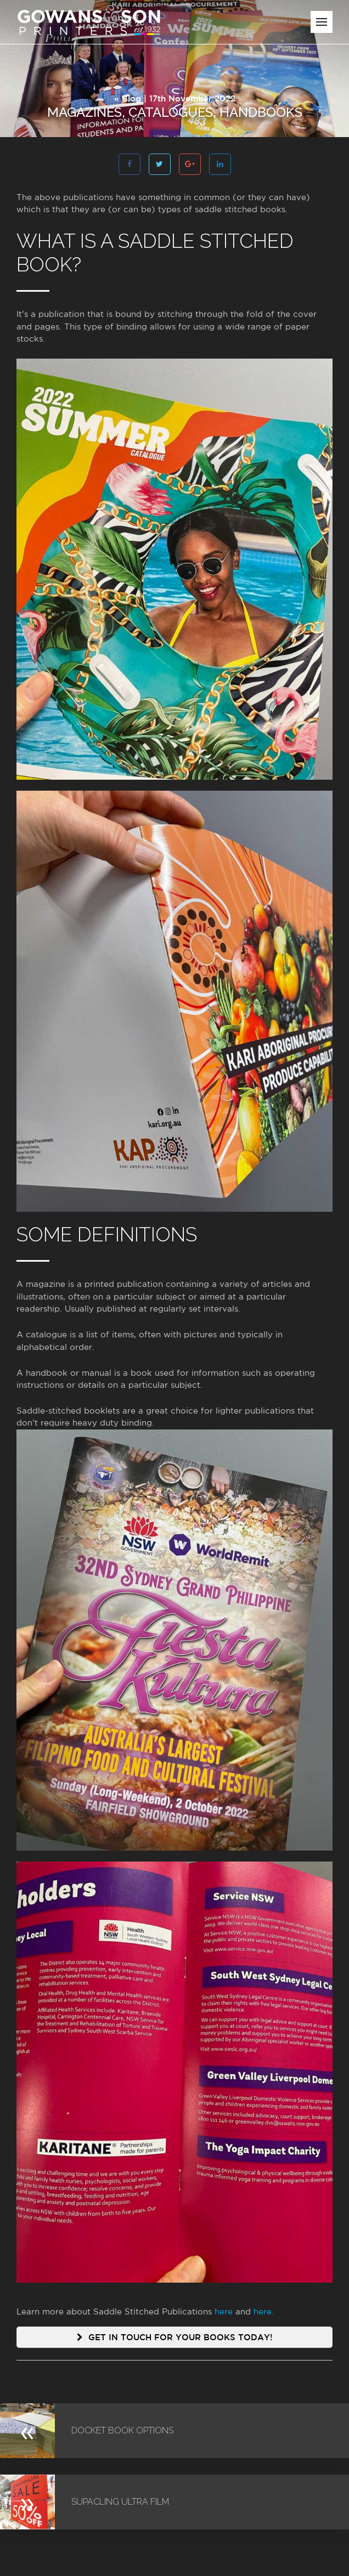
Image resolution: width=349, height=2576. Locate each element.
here (224, 2311)
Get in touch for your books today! (175, 2337)
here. (264, 2311)
